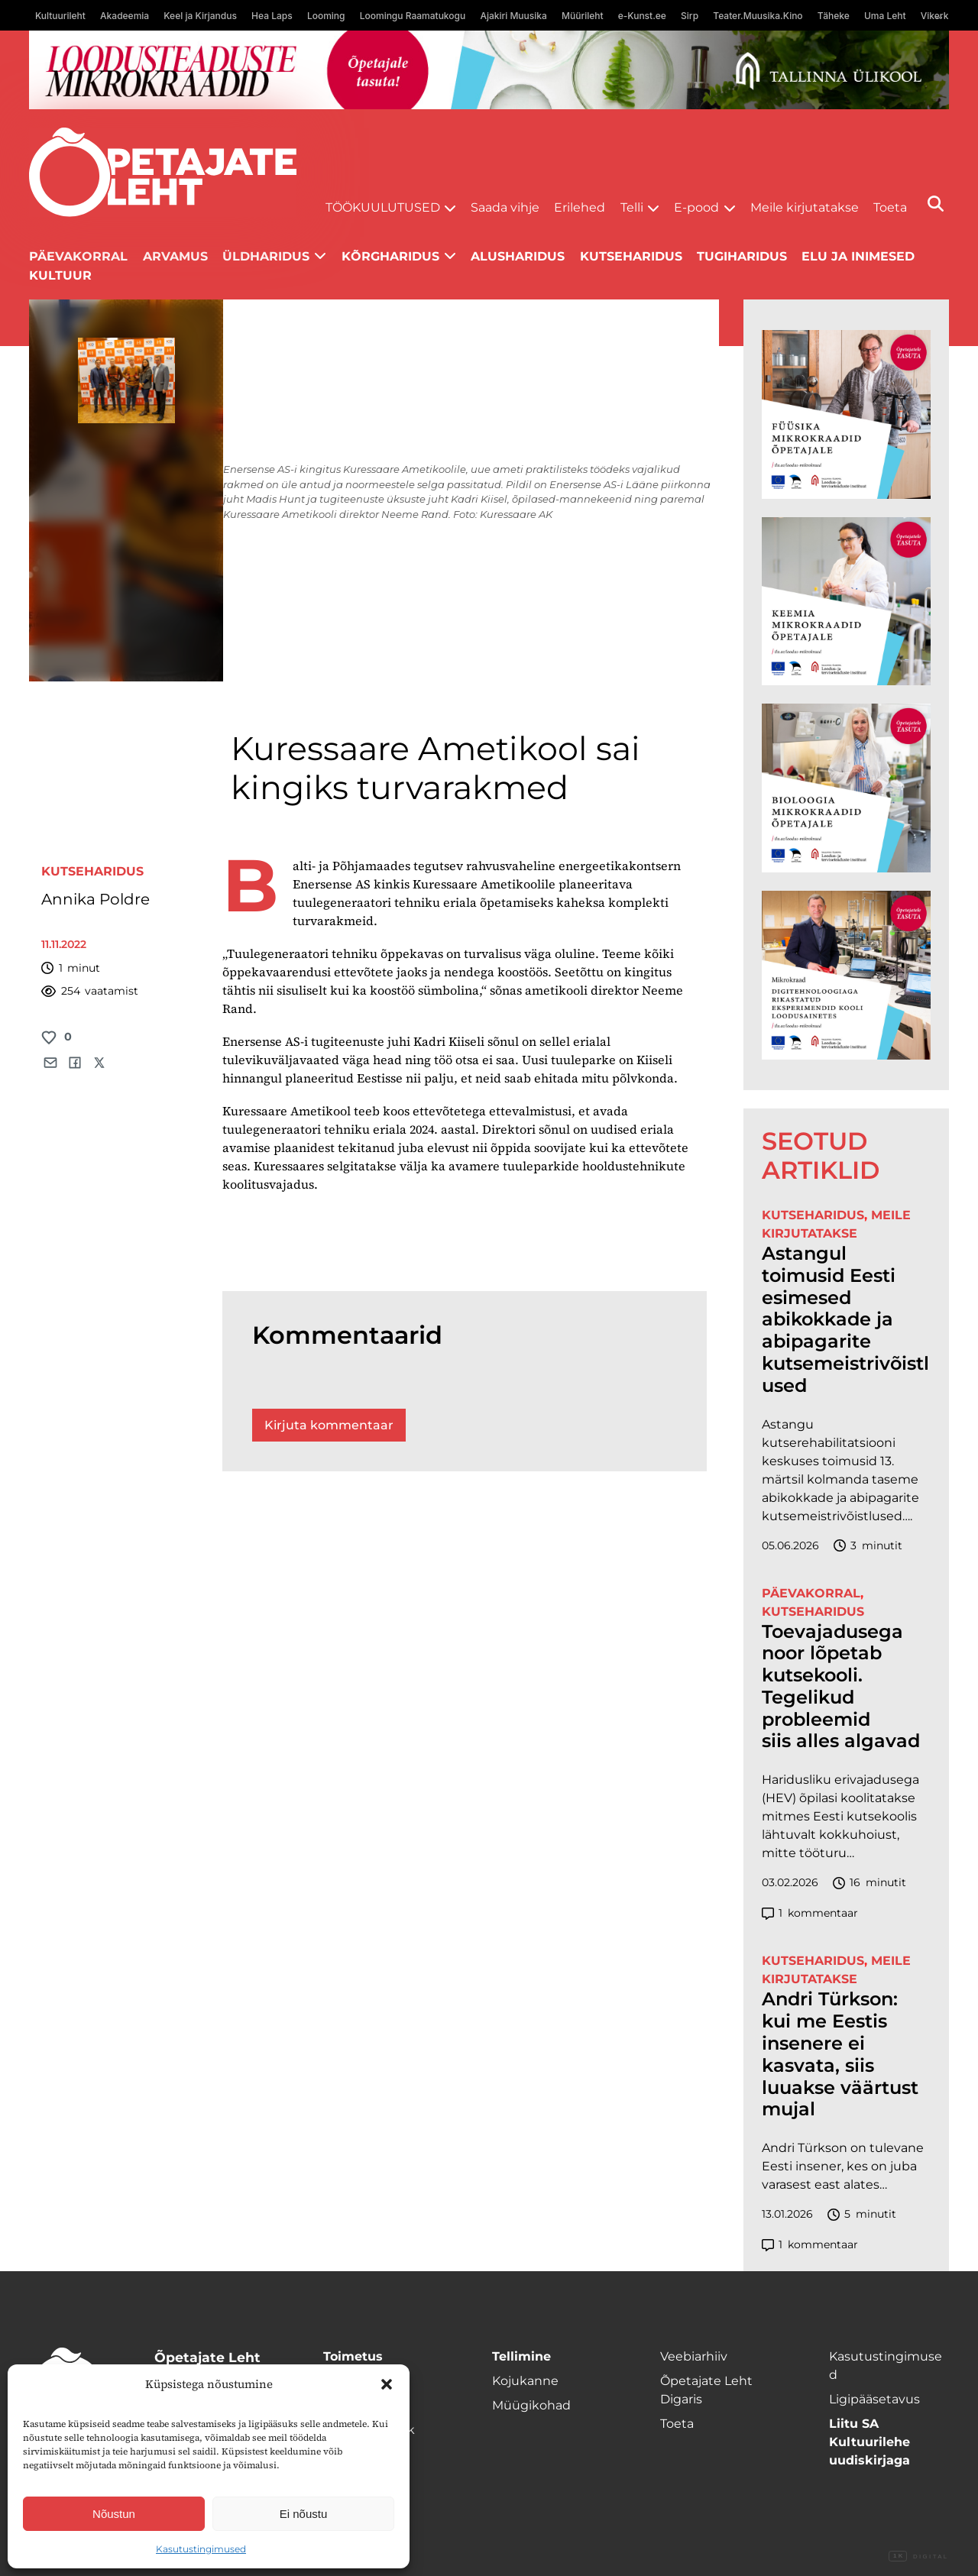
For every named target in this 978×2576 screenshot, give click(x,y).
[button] (386, 2384)
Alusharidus (518, 256)
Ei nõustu (304, 2513)
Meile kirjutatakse (804, 207)
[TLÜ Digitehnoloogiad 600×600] (846, 975)
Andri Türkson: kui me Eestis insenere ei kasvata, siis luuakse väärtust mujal (840, 2054)
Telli (631, 207)
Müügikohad (531, 2405)
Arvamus (175, 256)
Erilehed (579, 207)
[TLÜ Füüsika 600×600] (846, 414)
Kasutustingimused (201, 2549)
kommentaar (810, 1913)
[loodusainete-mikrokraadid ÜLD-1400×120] (488, 70)
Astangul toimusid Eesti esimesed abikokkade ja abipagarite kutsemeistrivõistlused (845, 1319)
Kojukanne (525, 2381)
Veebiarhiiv (693, 2356)
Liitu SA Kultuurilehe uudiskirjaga (869, 2442)
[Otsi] (935, 203)
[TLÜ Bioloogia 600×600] (846, 788)
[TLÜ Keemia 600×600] (846, 601)
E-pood (696, 207)
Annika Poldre (95, 899)
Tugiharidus (742, 256)
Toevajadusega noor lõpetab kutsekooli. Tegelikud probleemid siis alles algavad (841, 1686)
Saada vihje (505, 207)
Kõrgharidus (390, 256)
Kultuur (60, 275)
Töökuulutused (382, 207)
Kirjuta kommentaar (328, 1425)
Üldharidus (265, 256)
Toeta (890, 207)
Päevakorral (78, 256)
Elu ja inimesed (858, 256)
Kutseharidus (631, 256)
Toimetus (353, 2356)
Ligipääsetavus (874, 2399)
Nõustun (113, 2513)
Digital (918, 2556)
